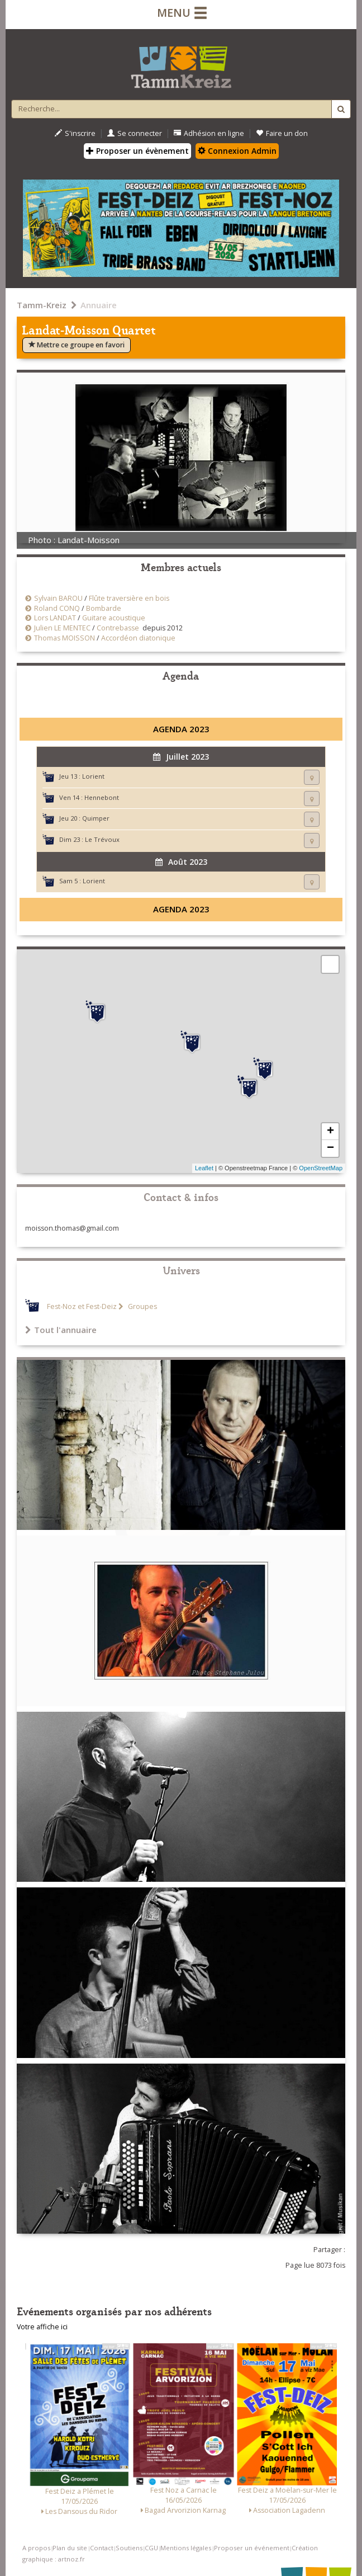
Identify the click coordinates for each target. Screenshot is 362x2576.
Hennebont (101, 797)
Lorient (93, 776)
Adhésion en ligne (209, 133)
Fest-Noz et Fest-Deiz (82, 1306)
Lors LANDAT (55, 618)
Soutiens (129, 2548)
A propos (36, 2548)
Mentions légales (185, 2548)
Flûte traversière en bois (129, 598)
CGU (151, 2548)
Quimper (95, 818)
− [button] (330, 1148)
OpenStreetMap (320, 1168)
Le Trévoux (102, 839)
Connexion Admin (237, 150)
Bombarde (103, 608)
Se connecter (134, 133)
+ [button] (330, 1131)
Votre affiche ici (42, 2327)
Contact (101, 2548)
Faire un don (282, 133)
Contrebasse (118, 628)
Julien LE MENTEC (62, 628)
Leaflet (204, 1168)
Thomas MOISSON (64, 638)
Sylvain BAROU (58, 598)
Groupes (141, 1306)
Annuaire (98, 304)
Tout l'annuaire (61, 1329)
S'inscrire (75, 133)
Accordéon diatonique (138, 638)
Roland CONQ (57, 608)
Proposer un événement (251, 2548)
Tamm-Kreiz (41, 304)
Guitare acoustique (113, 618)
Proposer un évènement (137, 150)
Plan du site (70, 2548)
